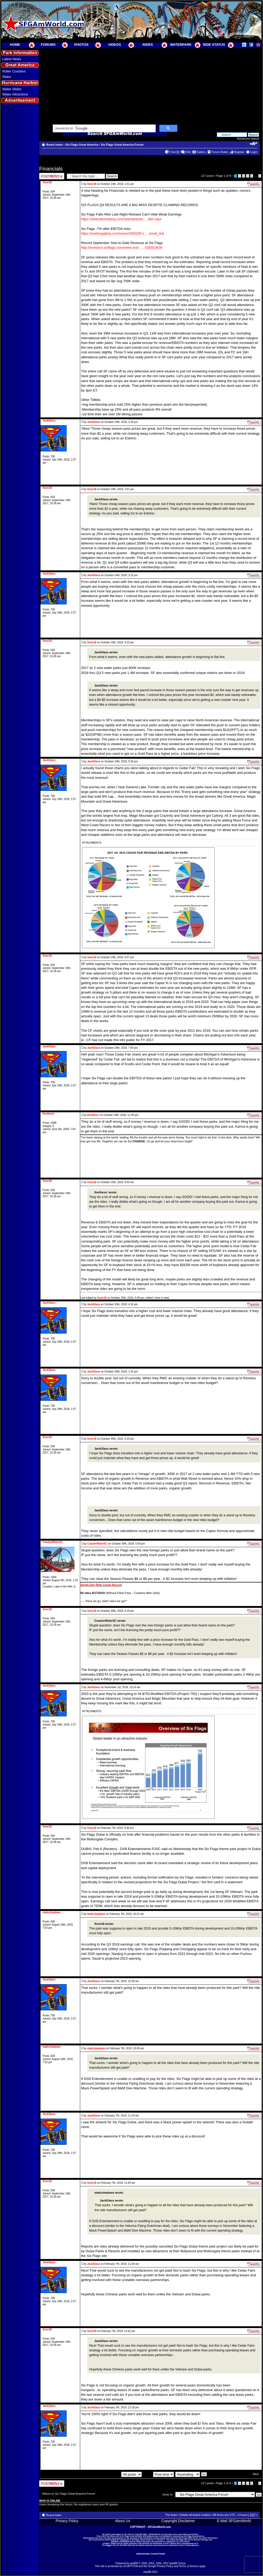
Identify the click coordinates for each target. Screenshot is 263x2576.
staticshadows (96, 1914)
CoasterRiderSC (97, 1543)
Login (253, 152)
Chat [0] (175, 152)
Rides (6, 77)
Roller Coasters (14, 71)
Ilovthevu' (93, 1115)
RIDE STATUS (214, 45)
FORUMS (48, 45)
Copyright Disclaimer (178, 2521)
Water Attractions (15, 94)
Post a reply (51, 176)
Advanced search (248, 138)
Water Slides (11, 89)
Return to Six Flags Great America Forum (68, 2493)
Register (239, 152)
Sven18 (91, 184)
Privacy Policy (67, 2521)
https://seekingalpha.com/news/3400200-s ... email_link (122, 233)
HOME (15, 45)
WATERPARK (181, 45)
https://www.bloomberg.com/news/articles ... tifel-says (121, 219)
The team (171, 2514)
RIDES (148, 45)
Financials (51, 169)
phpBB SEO (150, 2572)
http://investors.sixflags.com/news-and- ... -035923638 (121, 247)
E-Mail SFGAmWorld (234, 2521)
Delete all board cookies (195, 2514)
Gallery (201, 152)
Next (256, 2474)
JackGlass (93, 422)
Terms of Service (188, 2566)
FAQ (188, 152)
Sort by (158, 2474)
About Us (122, 2521)
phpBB (134, 2563)
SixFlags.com (206, 2540)
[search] (103, 128)
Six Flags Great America (81, 144)
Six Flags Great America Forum (122, 144)
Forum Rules (220, 152)
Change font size (253, 143)
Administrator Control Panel (150, 2553)
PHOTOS (81, 45)
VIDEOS (114, 45)
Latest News (11, 59)
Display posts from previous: (113, 2474)
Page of (223, 175)
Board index (54, 144)
